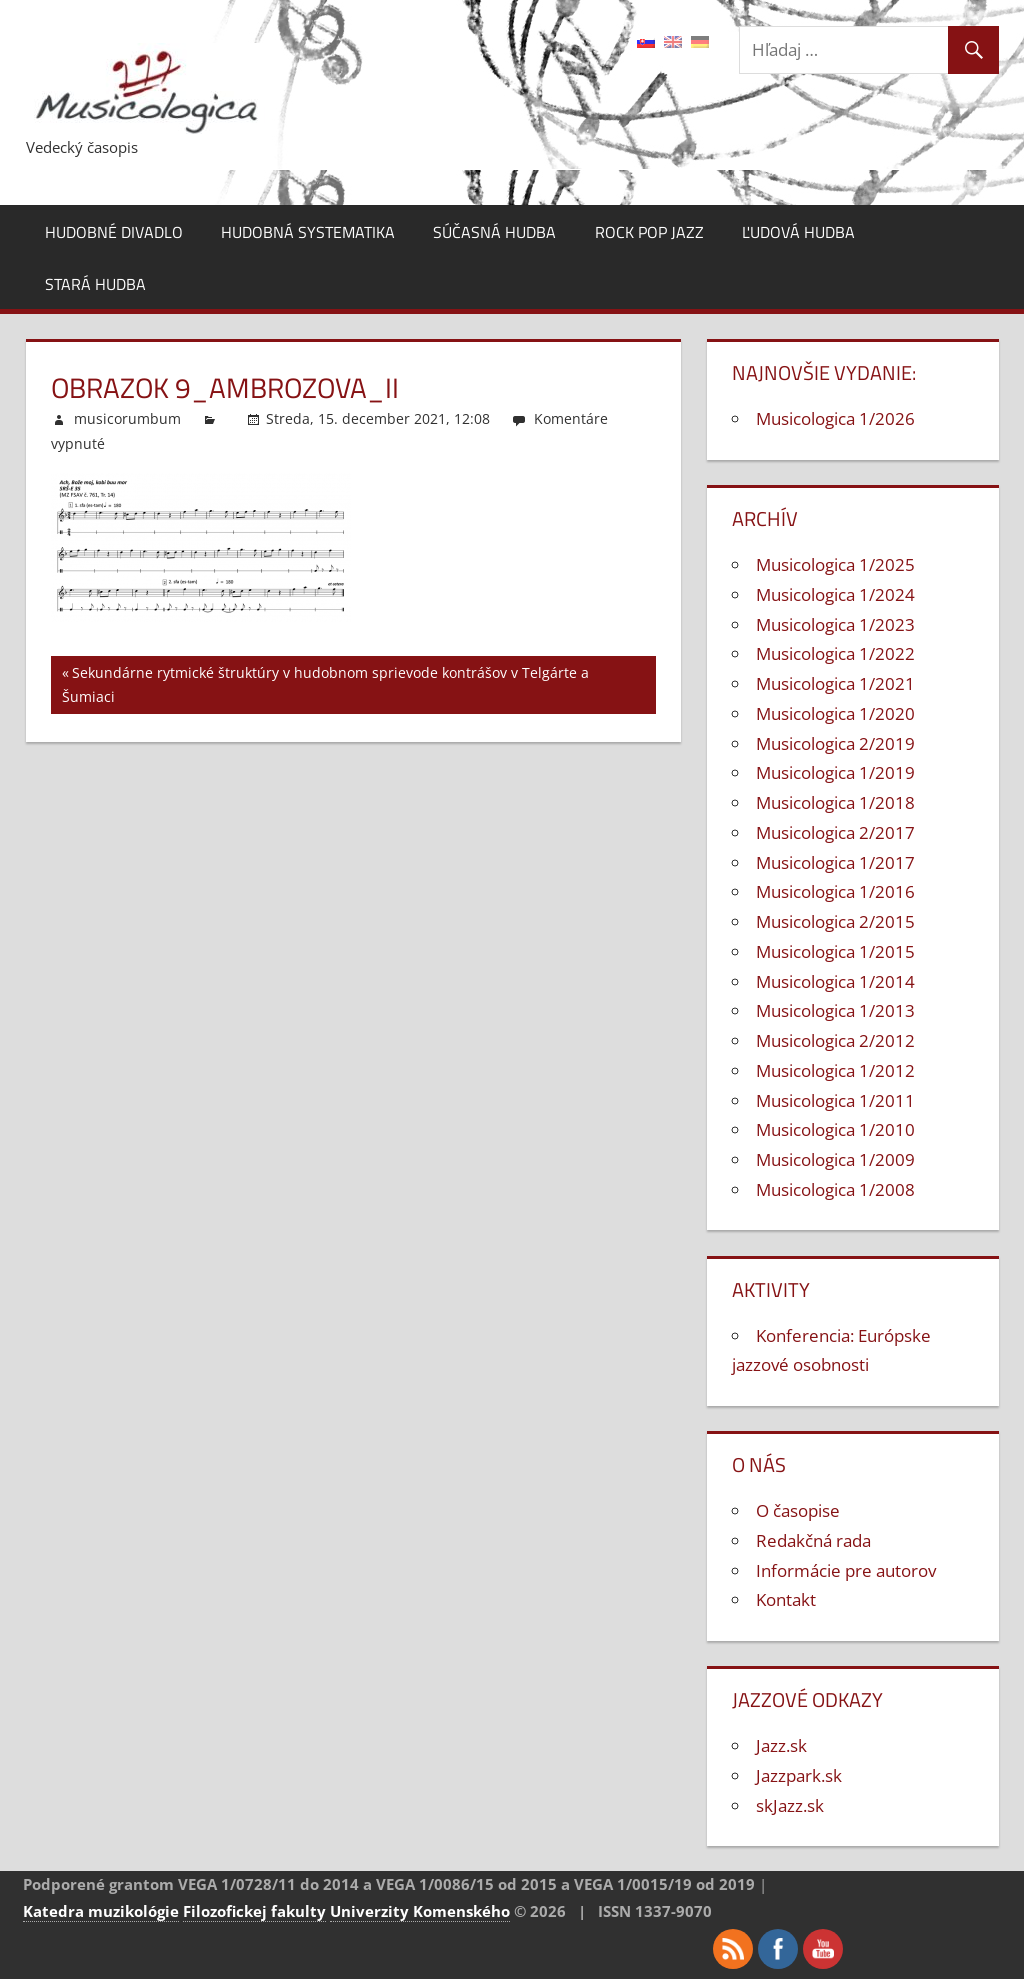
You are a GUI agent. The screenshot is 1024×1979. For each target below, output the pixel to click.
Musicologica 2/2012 (835, 1040)
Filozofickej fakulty (254, 1911)
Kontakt (786, 1599)
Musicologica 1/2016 (835, 891)
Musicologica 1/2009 (835, 1159)
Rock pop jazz (649, 232)
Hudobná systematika (308, 232)
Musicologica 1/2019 (835, 772)
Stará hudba (95, 284)
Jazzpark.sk (799, 1775)
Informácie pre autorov (846, 1570)
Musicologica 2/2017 (835, 832)
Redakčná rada (813, 1540)
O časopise (798, 1510)
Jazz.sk (781, 1745)
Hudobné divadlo (114, 232)
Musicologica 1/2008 (835, 1189)
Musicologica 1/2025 (835, 564)
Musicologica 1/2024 (835, 594)
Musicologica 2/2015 (835, 921)
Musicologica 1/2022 (835, 653)
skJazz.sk (790, 1805)
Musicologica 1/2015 (835, 951)
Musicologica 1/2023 (835, 624)
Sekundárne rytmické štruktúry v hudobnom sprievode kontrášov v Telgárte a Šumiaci (325, 684)
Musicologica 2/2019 (835, 743)
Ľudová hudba (798, 232)
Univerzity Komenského (420, 1911)
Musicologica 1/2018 (835, 802)
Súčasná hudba (494, 232)
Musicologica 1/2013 (835, 1010)
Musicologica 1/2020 (835, 713)
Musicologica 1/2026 (835, 418)
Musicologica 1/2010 (835, 1129)
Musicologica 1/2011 (835, 1100)
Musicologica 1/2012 (835, 1070)
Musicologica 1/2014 (835, 981)
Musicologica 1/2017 (835, 862)
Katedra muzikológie (101, 1911)
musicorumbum (127, 418)
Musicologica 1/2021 (835, 683)
